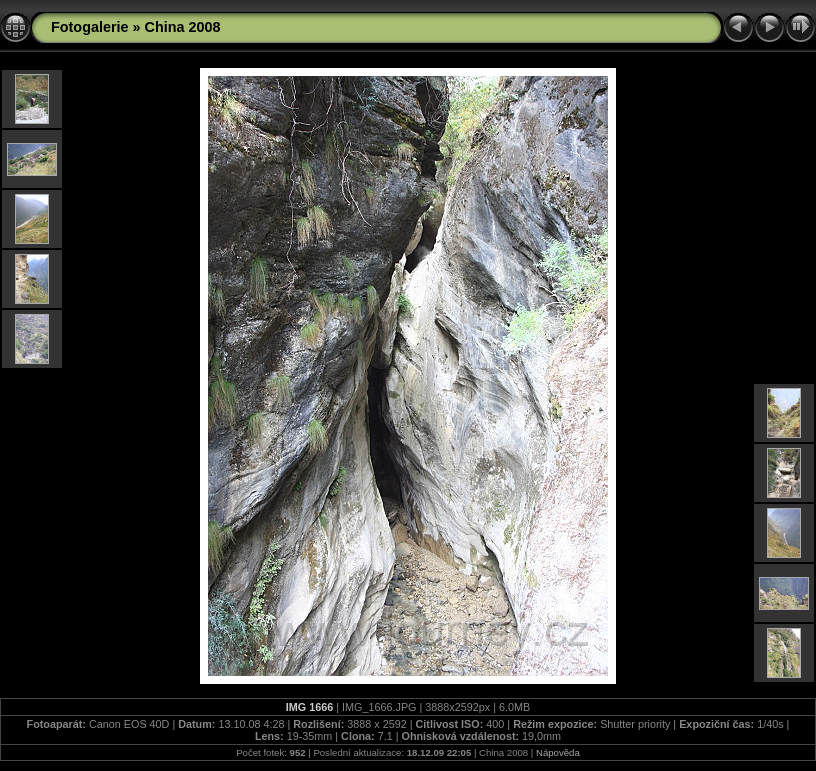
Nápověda (558, 752)
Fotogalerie (90, 27)
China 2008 (183, 27)
